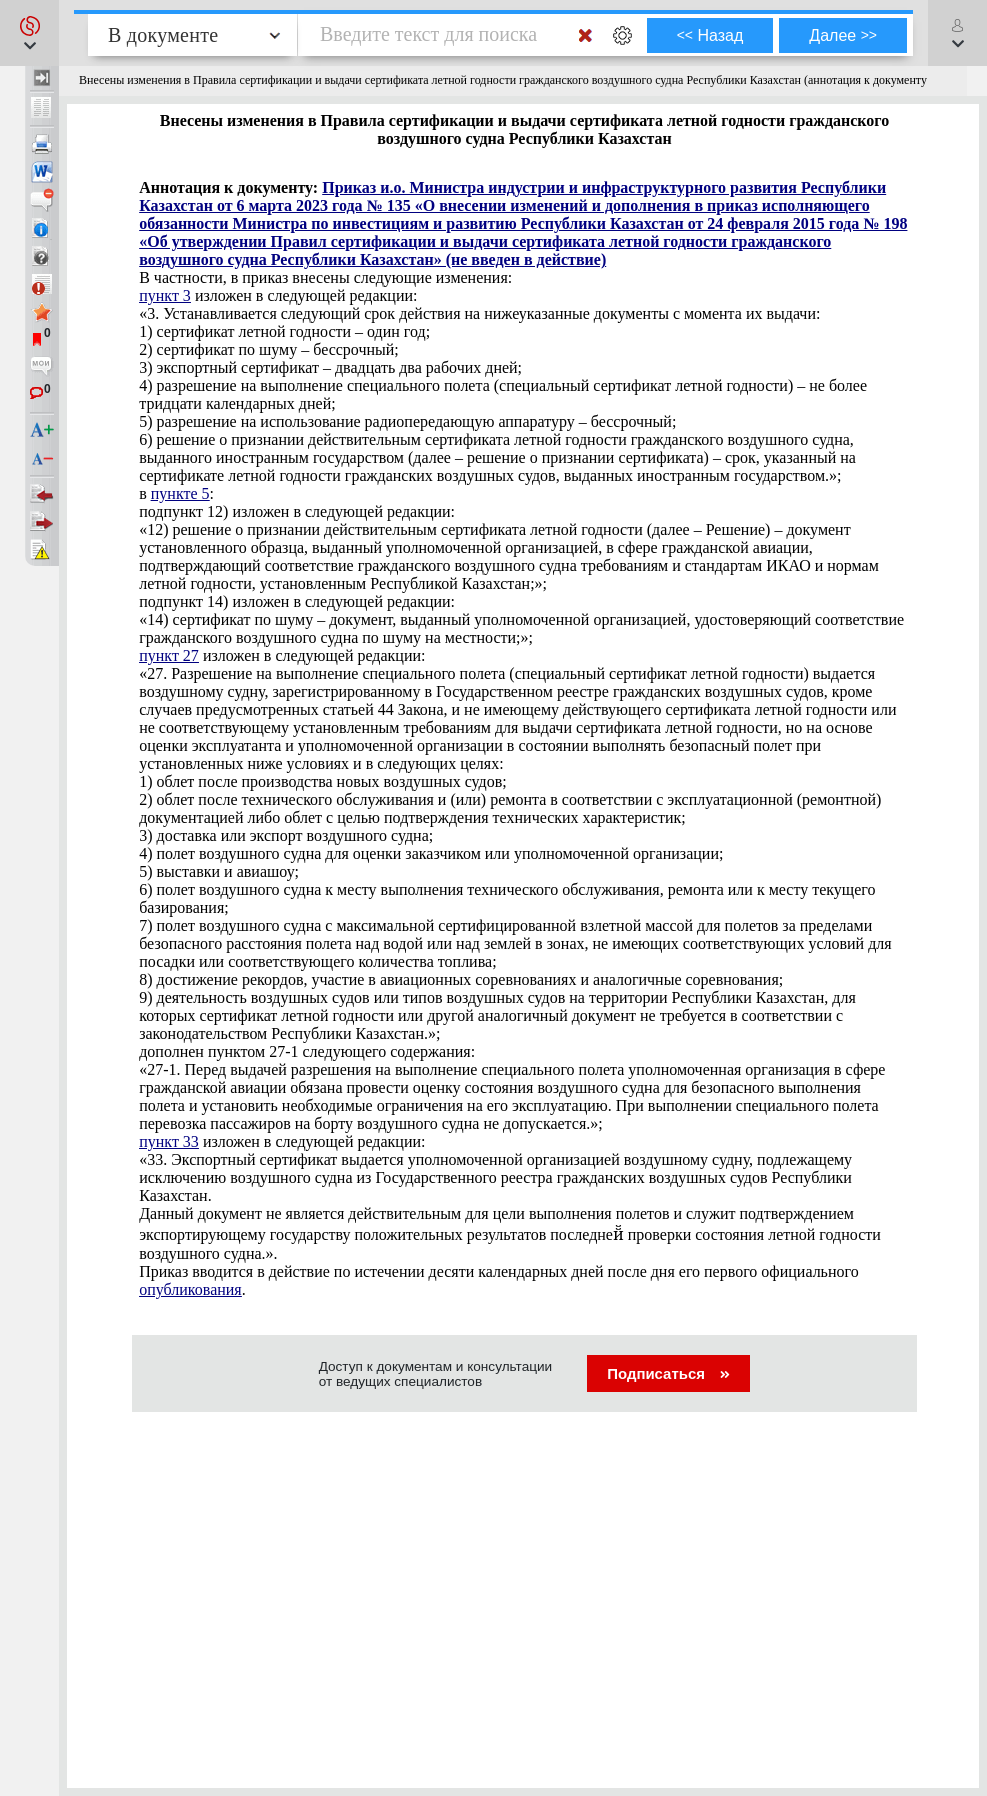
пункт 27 (169, 655)
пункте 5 (180, 493)
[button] (29, 33)
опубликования (190, 1289)
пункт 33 (169, 1141)
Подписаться (668, 1373)
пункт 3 (165, 295)
